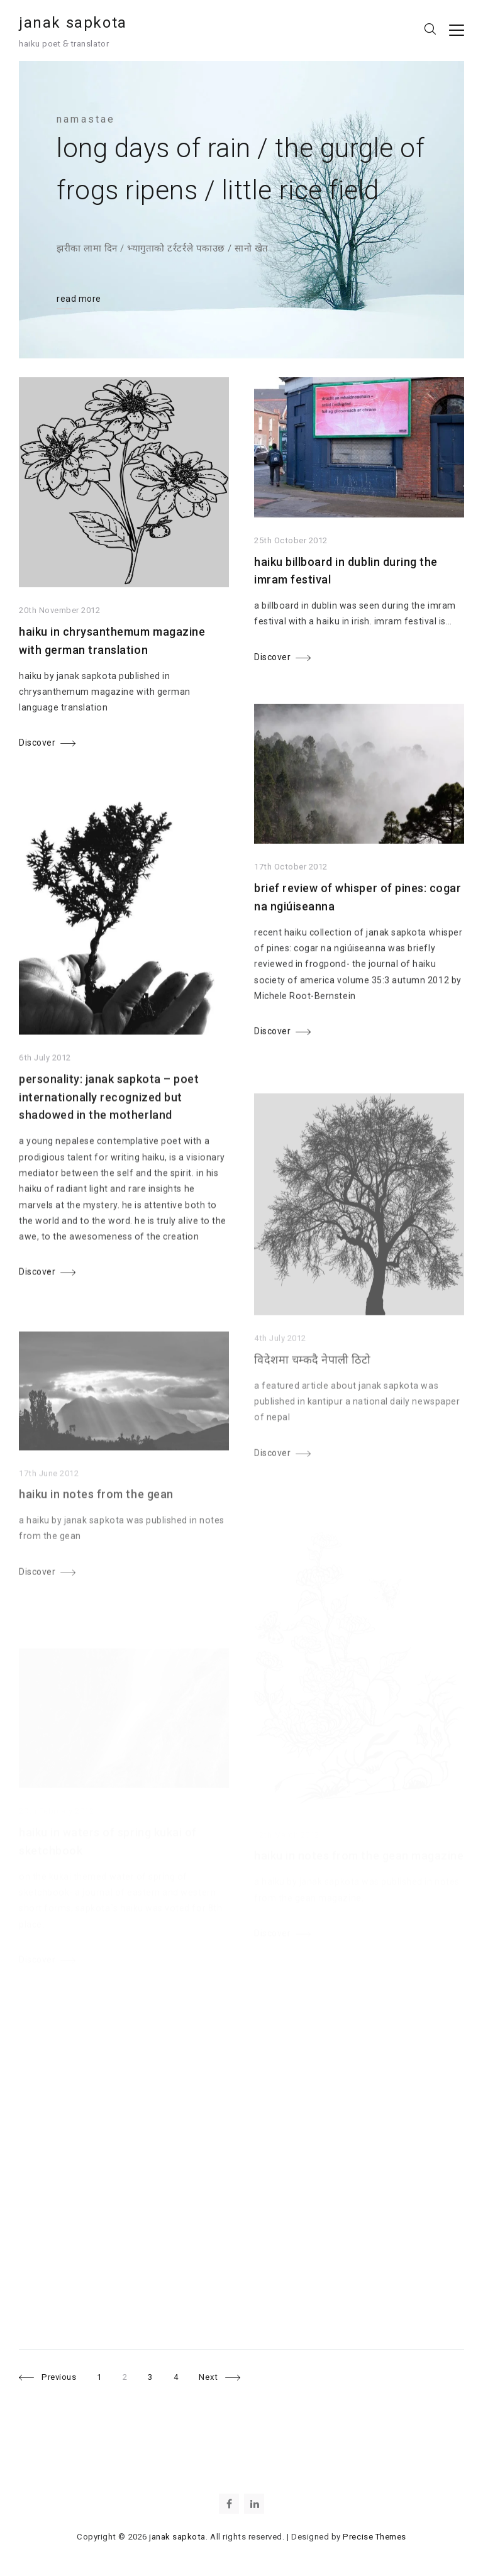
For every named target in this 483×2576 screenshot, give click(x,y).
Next (208, 2377)
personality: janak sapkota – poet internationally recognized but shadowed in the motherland (109, 1114)
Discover (37, 744)
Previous (59, 2377)
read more (79, 299)
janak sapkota (73, 22)
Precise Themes (374, 2536)
